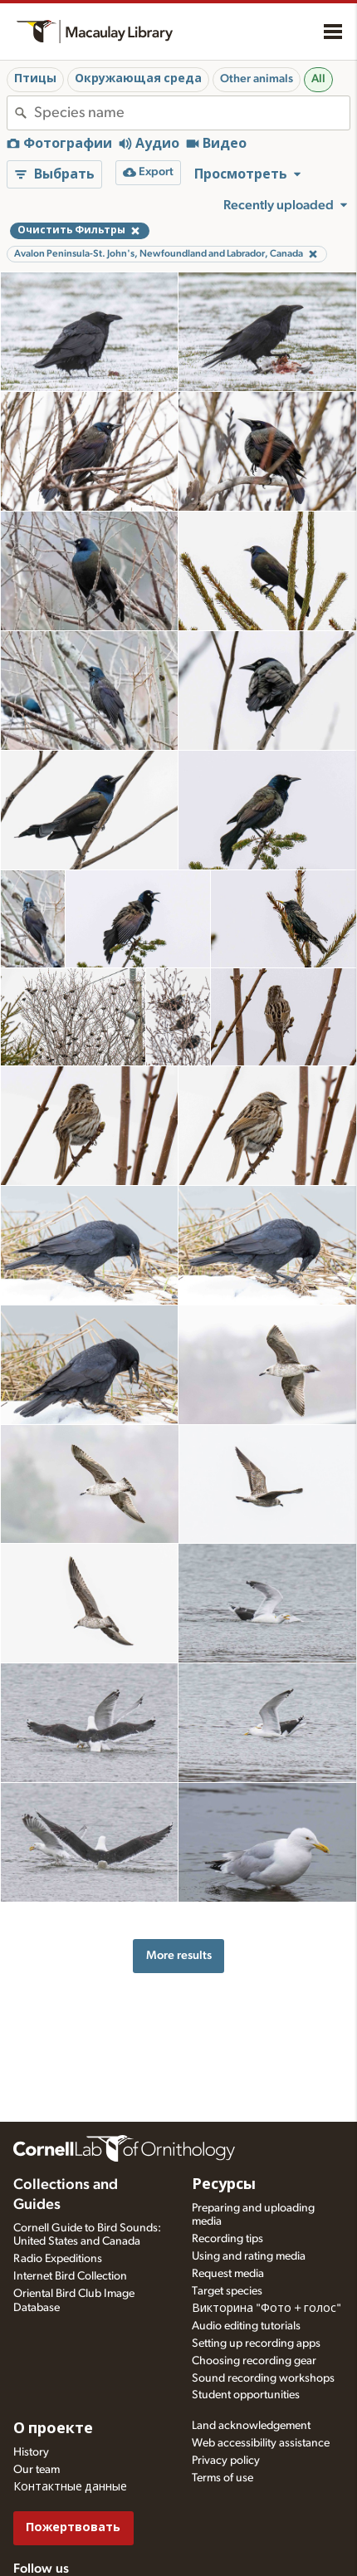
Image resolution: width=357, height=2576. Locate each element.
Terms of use (222, 2478)
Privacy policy (226, 2460)
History (31, 2452)
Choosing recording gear (254, 2361)
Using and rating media (249, 2256)
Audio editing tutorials (246, 2326)
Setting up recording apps (256, 2343)
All (318, 79)
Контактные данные (70, 2487)
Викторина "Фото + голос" (266, 2308)
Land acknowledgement (251, 2426)
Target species (227, 2291)
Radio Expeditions (57, 2259)
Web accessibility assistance (261, 2443)
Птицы (35, 79)
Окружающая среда (138, 79)
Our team (36, 2470)
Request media (228, 2274)
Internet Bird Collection (70, 2276)
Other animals (256, 79)
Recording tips (227, 2239)
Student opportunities (246, 2395)
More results (179, 1955)
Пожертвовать (73, 2527)
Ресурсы (224, 2184)
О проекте (53, 2429)
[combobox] (192, 113)
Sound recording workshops (263, 2378)
